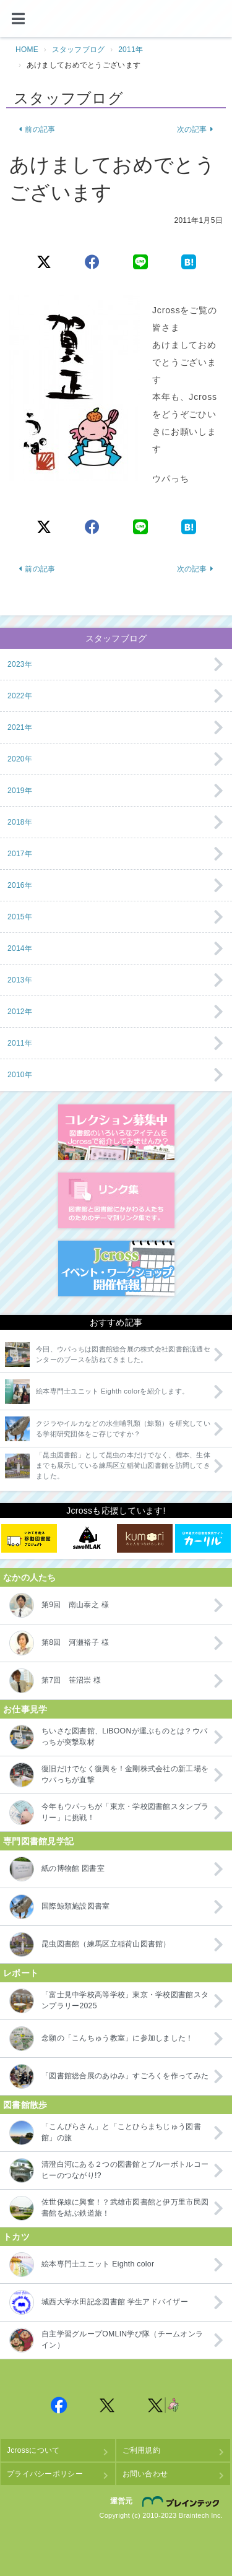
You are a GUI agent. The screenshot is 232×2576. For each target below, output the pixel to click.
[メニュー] (18, 18)
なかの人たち (29, 1577)
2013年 (19, 980)
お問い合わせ (145, 2474)
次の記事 (195, 129)
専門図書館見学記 (38, 1841)
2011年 (130, 49)
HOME (26, 49)
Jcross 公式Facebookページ (59, 2405)
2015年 (19, 917)
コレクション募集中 (116, 1132)
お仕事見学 (25, 1709)
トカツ (16, 2237)
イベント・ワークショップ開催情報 (116, 1268)
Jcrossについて (33, 2450)
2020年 (19, 759)
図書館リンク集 (116, 1200)
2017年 (19, 853)
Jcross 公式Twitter (107, 2405)
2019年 (19, 790)
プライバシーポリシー (45, 2474)
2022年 (19, 696)
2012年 (19, 1011)
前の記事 (37, 129)
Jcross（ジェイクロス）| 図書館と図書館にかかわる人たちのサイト (116, 19)
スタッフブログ (78, 49)
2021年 (19, 727)
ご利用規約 (141, 2450)
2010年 (19, 1074)
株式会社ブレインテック (182, 2501)
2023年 (19, 664)
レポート (20, 1973)
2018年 (19, 822)
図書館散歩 (25, 2105)
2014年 (19, 948)
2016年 (19, 885)
